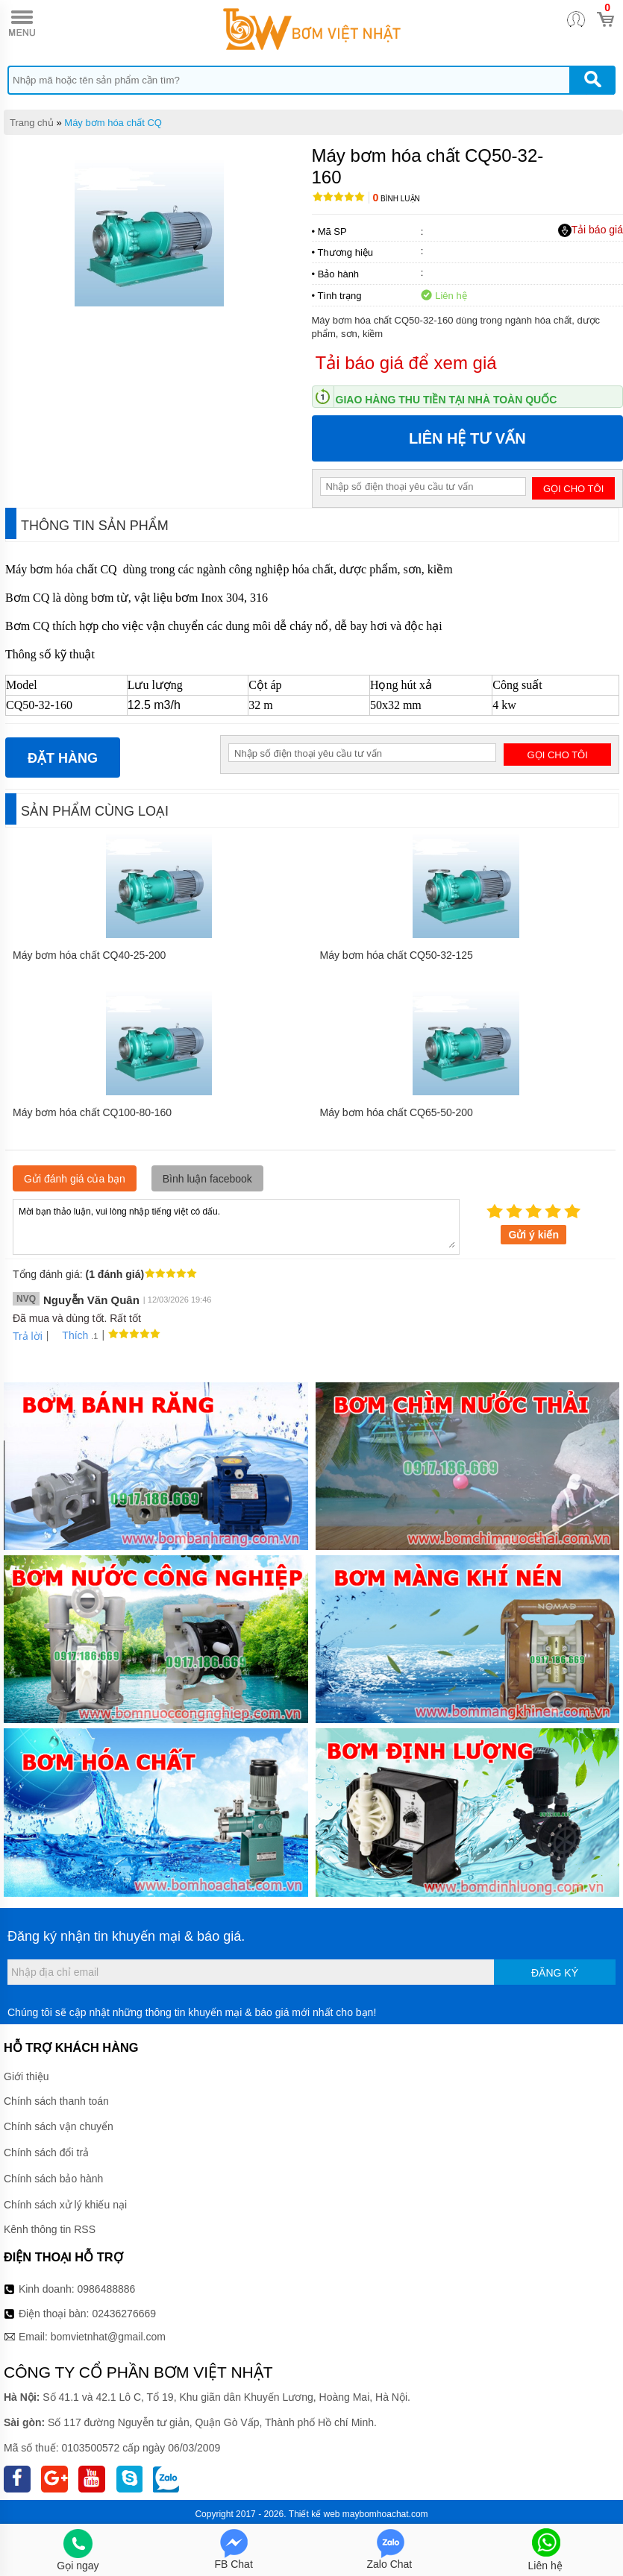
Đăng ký (554, 1973)
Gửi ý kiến (533, 1235)
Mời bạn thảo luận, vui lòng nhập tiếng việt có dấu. (236, 1225)
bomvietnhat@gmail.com (108, 2337)
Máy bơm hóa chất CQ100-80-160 (92, 1112)
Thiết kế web (314, 2514)
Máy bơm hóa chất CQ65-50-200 (396, 1112)
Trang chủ (32, 122)
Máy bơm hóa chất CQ (113, 122)
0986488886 (107, 2289)
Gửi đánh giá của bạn (74, 1179)
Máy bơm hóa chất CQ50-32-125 (396, 955)
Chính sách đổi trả (46, 2152)
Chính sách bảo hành (53, 2179)
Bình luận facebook (207, 1179)
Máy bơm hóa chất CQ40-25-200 (89, 955)
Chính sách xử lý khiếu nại (65, 2205)
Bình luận (396, 199)
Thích (69, 1335)
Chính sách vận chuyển (58, 2126)
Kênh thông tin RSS (50, 2229)
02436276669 (124, 2314)
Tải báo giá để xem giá (406, 363)
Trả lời (28, 1336)
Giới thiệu (26, 2076)
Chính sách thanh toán (56, 2101)
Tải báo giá (590, 230)
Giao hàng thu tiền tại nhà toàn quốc (446, 400)
